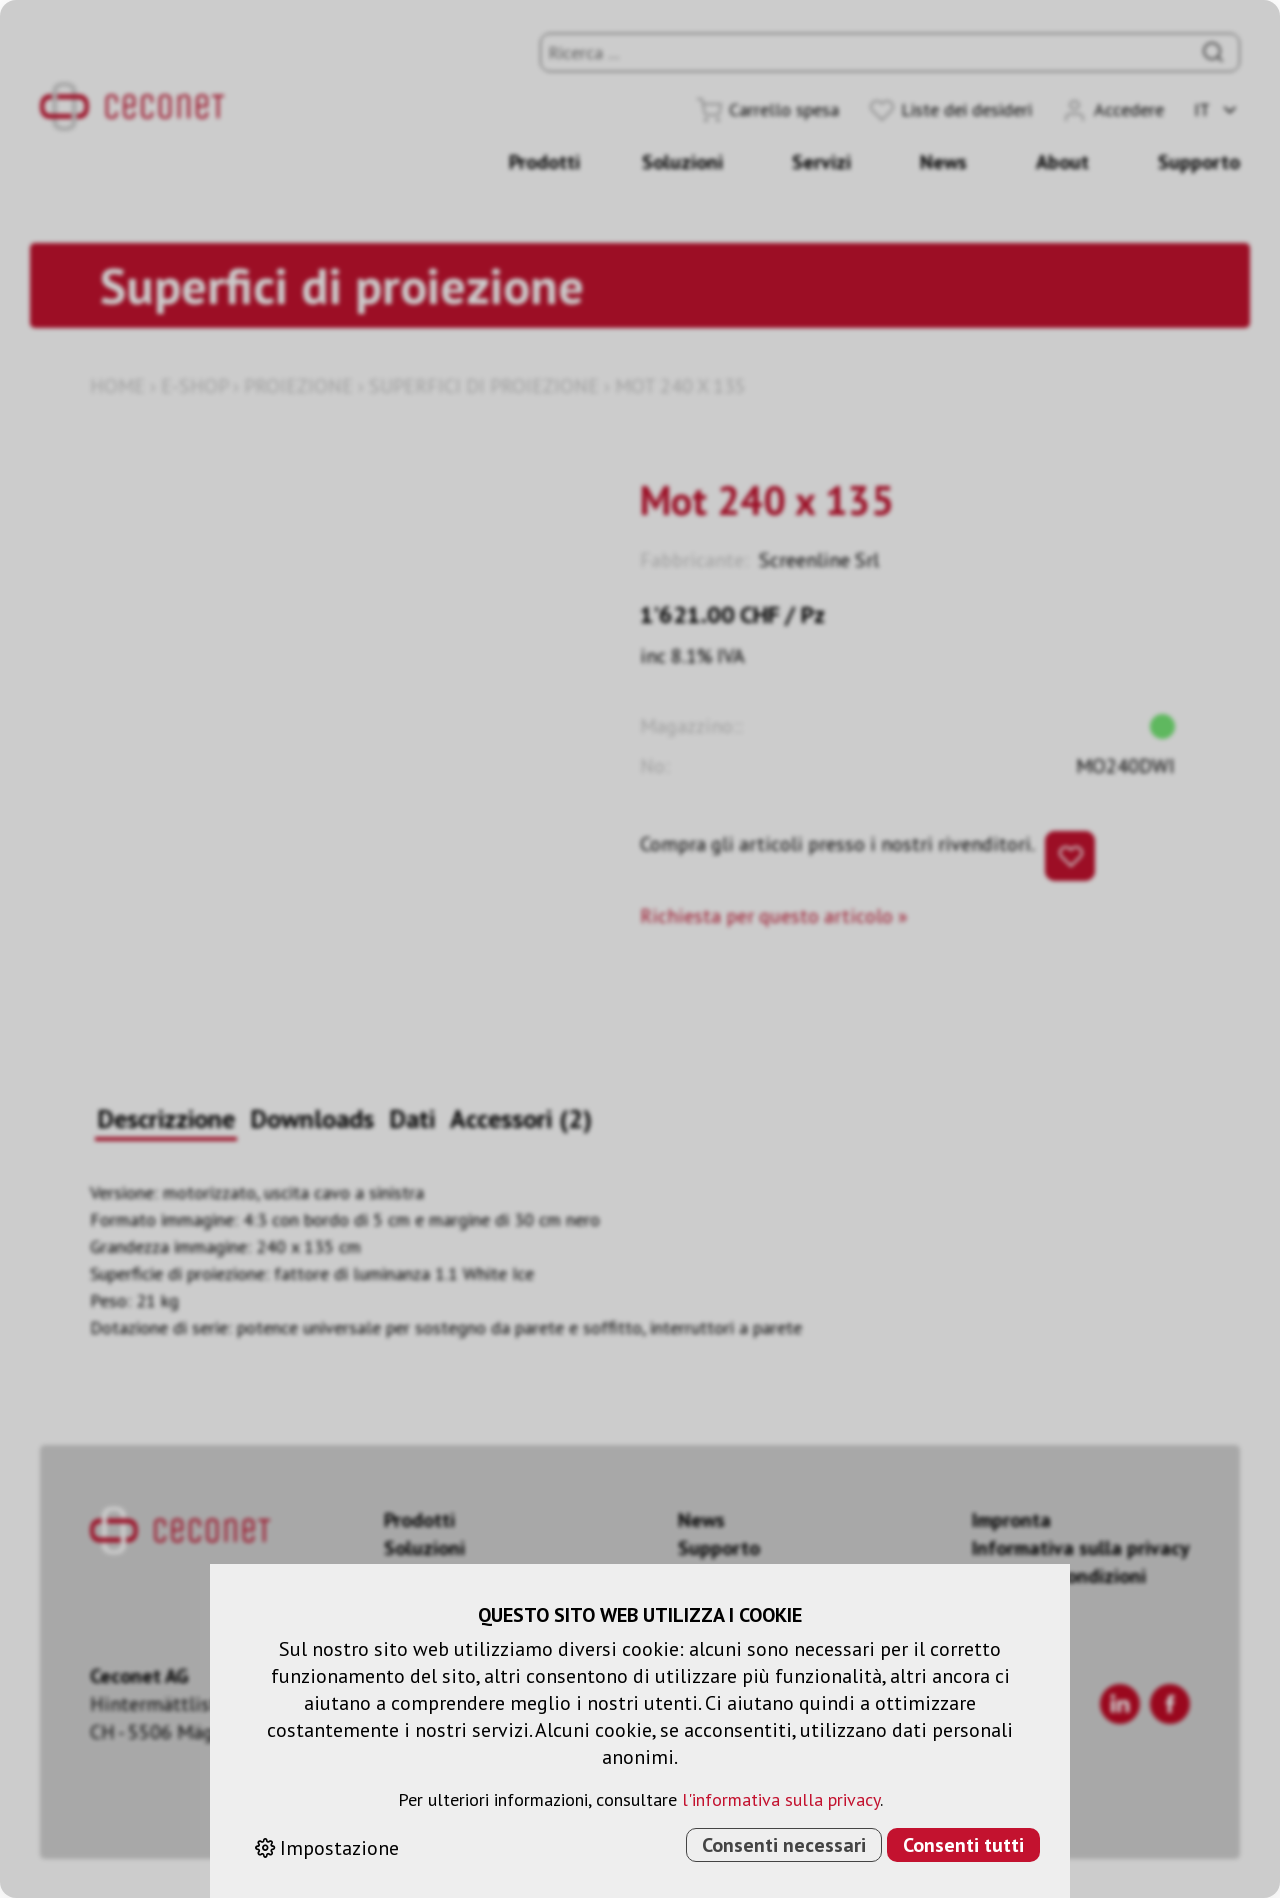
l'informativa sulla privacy (781, 1799)
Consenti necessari (784, 1845)
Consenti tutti (963, 1845)
